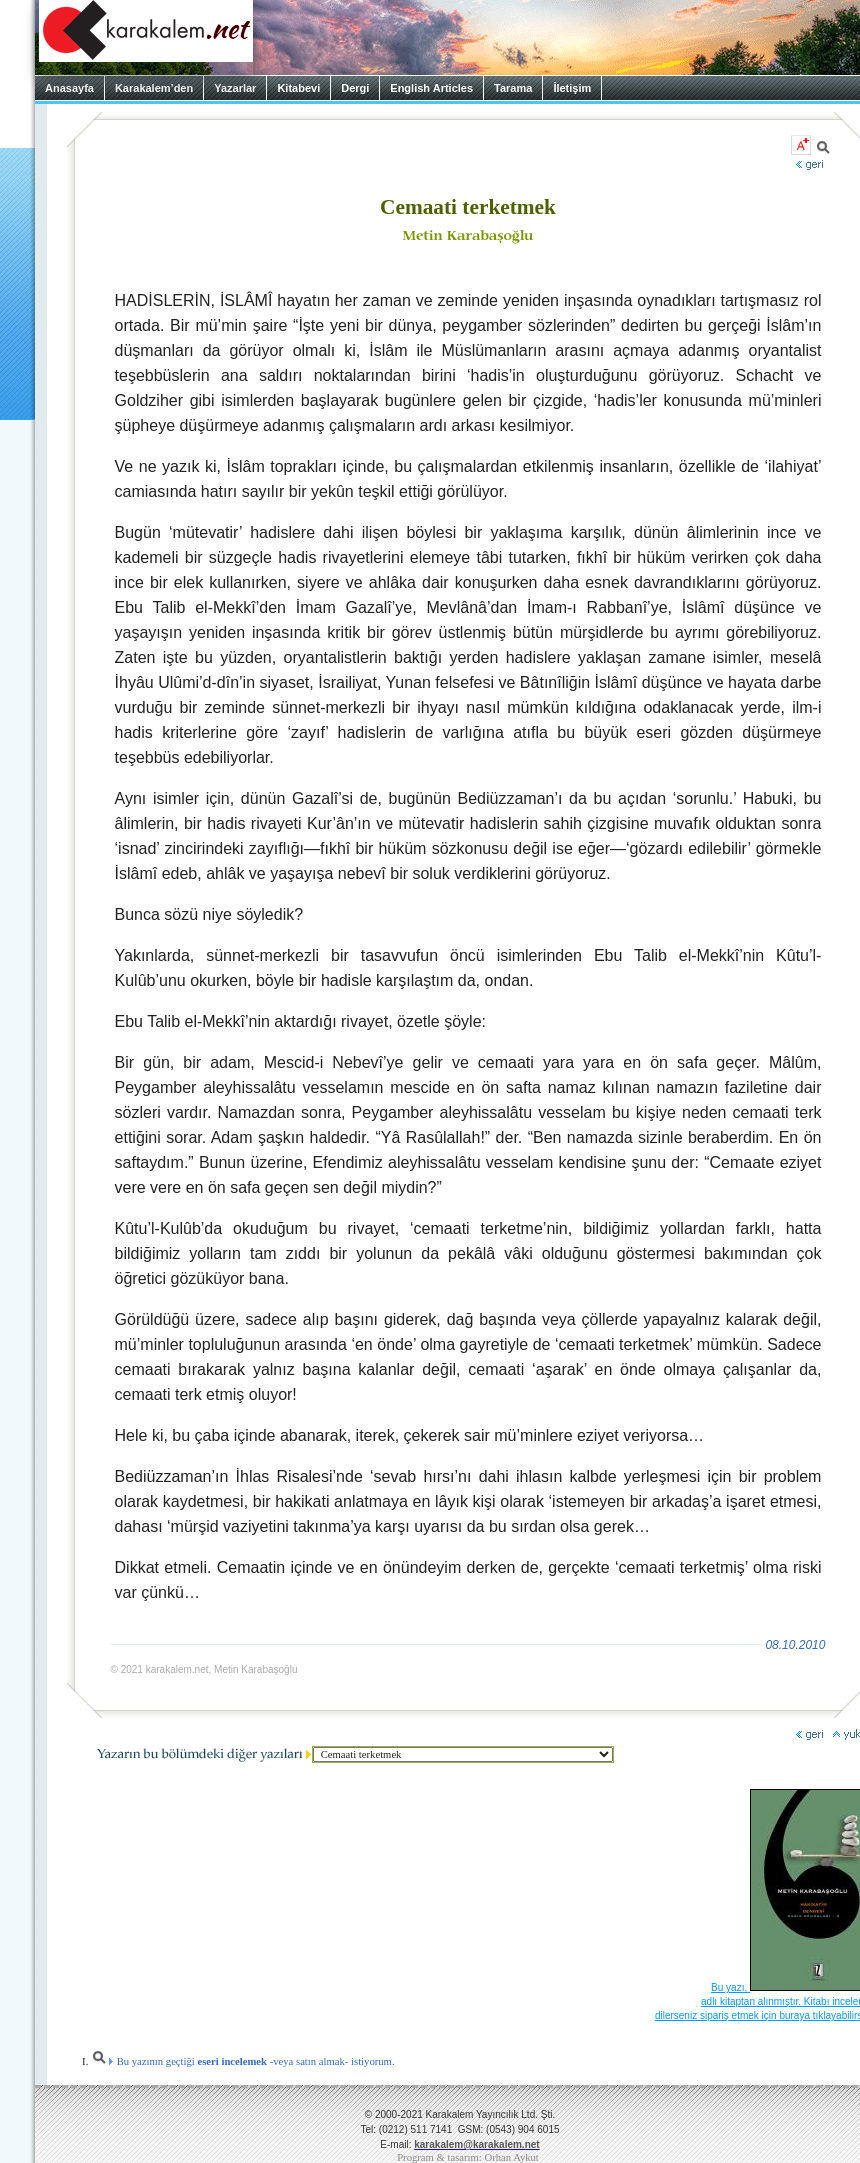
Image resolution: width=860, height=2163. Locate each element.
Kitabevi (298, 88)
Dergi (355, 88)
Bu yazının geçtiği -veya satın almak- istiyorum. (243, 2061)
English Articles (431, 88)
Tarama (513, 88)
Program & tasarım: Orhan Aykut (468, 2157)
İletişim (572, 88)
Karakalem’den (154, 88)
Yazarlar (235, 88)
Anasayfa (69, 88)
